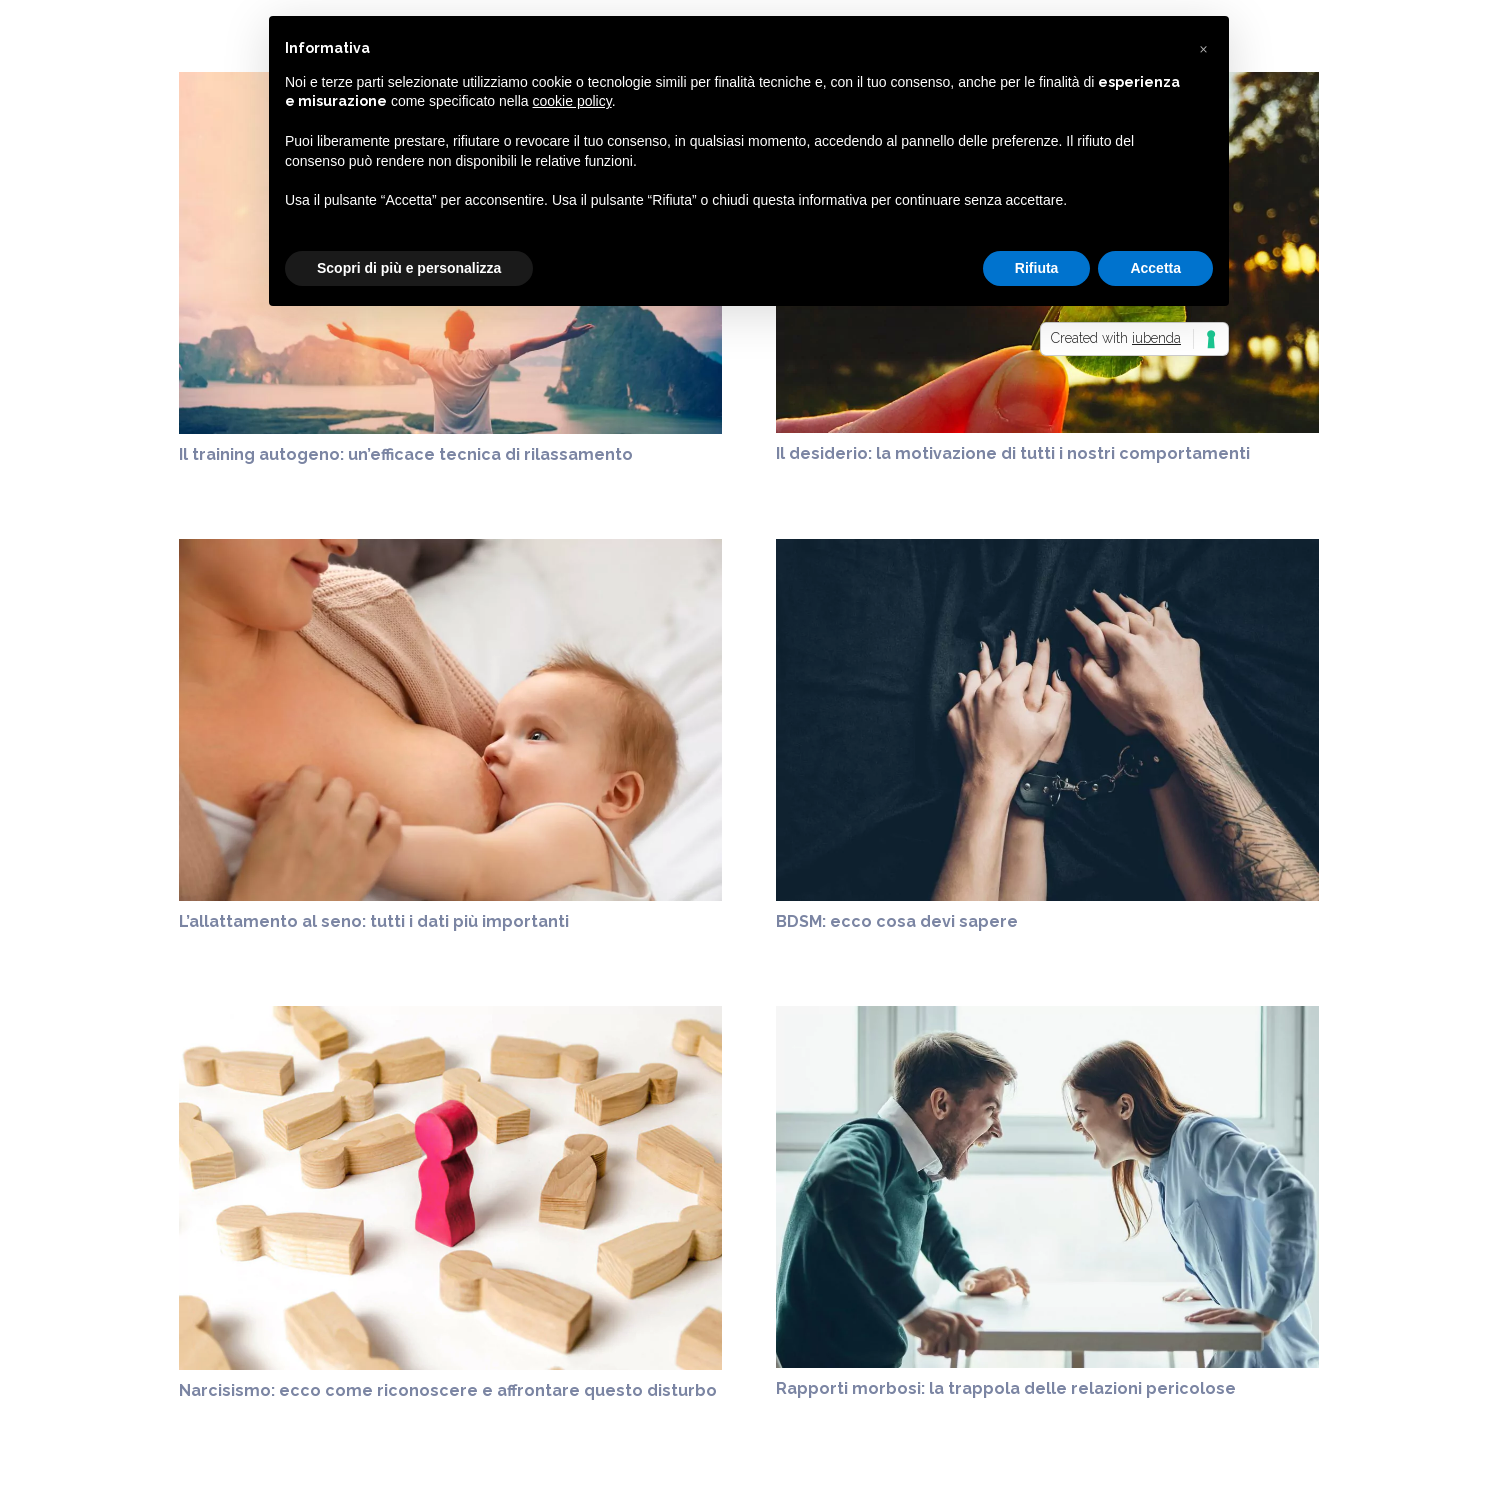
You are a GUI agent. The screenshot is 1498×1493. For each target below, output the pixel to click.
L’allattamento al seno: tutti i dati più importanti (374, 921)
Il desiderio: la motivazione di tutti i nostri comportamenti (1013, 453)
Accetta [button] (1155, 268)
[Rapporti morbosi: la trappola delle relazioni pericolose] (1047, 1017)
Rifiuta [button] (1037, 268)
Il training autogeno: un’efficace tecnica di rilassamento (406, 454)
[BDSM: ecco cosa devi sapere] (1047, 550)
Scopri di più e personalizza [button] (409, 268)
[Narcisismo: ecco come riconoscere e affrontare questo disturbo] (450, 1017)
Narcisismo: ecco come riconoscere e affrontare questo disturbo (448, 1390)
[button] (1203, 48)
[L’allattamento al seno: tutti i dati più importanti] (450, 550)
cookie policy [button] (572, 101)
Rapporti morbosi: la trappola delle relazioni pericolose (1006, 1388)
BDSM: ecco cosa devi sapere (897, 921)
